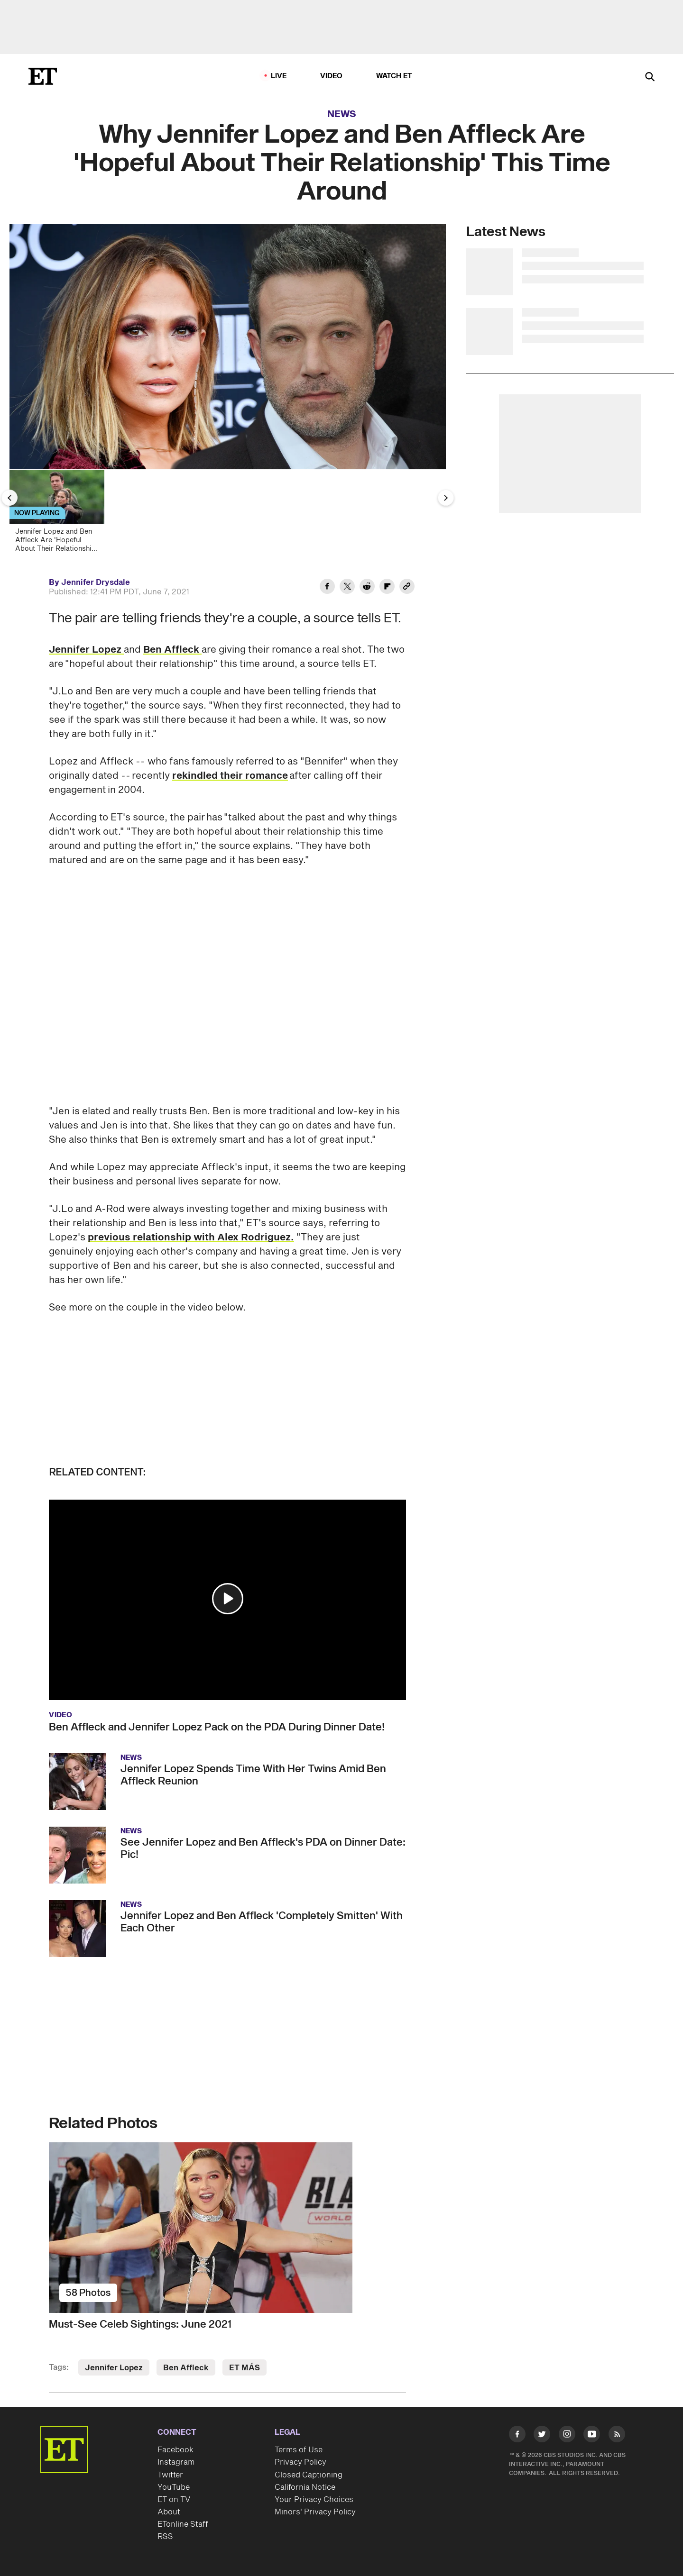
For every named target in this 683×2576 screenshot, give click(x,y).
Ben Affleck (172, 650)
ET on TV (173, 2499)
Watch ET (394, 76)
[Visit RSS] (617, 2436)
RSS (165, 2536)
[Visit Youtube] (591, 2436)
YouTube (173, 2487)
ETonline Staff (182, 2524)
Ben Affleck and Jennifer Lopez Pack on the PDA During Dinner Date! (217, 1727)
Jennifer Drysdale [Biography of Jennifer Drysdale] (95, 582)
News (341, 114)
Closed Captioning (308, 2475)
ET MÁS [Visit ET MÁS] (244, 2368)
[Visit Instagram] (567, 2436)
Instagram (175, 2462)
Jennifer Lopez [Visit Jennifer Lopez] (114, 2368)
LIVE (279, 76)
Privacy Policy (300, 2462)
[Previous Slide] (9, 498)
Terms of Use (299, 2450)
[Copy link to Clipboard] (406, 588)
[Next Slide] (446, 498)
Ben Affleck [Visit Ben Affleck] (186, 2368)
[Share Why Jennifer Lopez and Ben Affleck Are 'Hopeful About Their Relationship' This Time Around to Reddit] (367, 588)
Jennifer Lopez (86, 650)
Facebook (175, 2450)
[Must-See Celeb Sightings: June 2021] (227, 2227)
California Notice (305, 2487)
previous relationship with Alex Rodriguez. (191, 1237)
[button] (227, 1598)
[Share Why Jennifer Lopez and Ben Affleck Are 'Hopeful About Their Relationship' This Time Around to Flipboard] (387, 588)
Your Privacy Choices (314, 2499)
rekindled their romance (230, 776)
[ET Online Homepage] (42, 76)
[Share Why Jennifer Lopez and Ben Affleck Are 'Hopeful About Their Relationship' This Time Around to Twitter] (347, 588)
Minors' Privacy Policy (315, 2512)
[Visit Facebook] (517, 2436)
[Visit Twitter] (542, 2436)
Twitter (170, 2475)
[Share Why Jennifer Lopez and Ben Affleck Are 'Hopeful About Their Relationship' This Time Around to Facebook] (327, 588)
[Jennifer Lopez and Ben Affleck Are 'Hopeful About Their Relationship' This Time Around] (61, 514)
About (168, 2512)
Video (331, 76)
